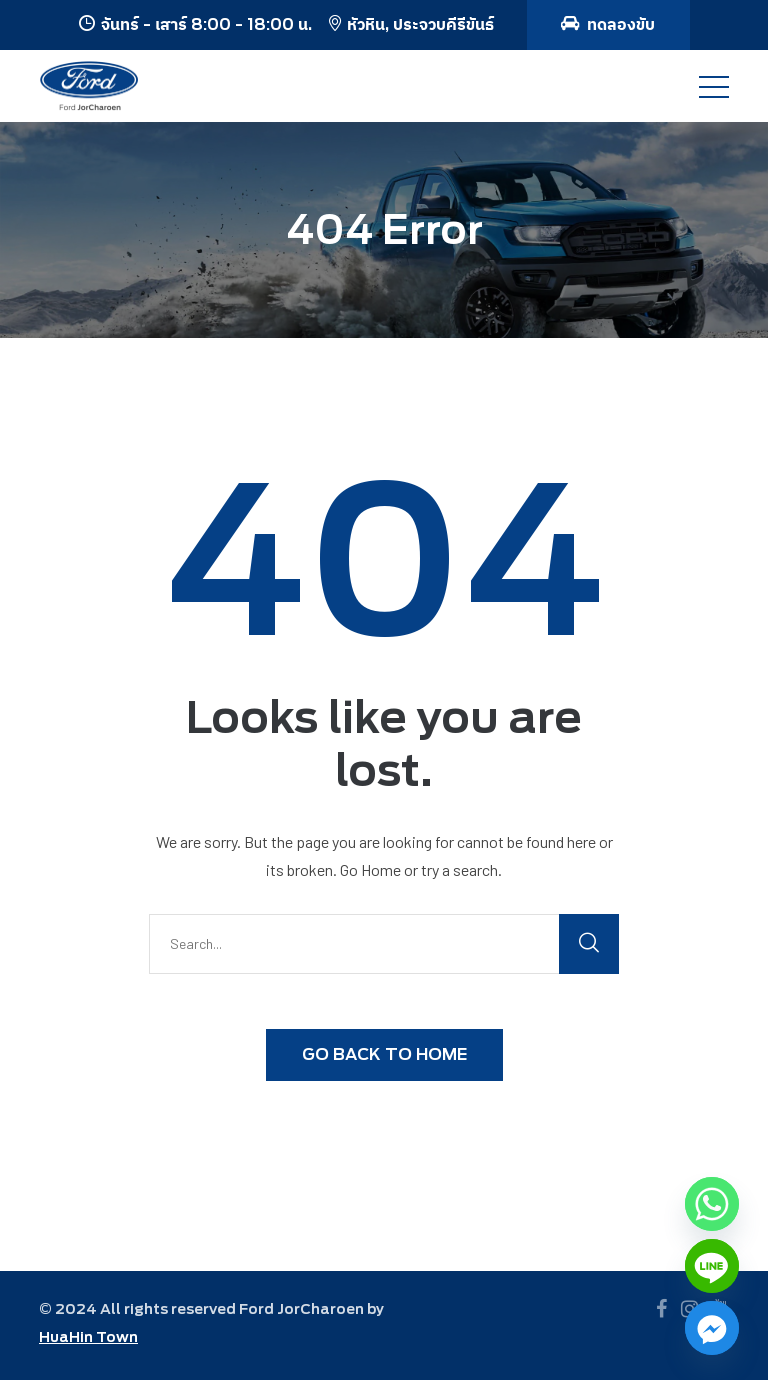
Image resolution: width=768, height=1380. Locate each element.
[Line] (712, 1266)
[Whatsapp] (712, 1204)
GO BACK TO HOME (384, 1054)
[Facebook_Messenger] (712, 1328)
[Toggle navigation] (714, 86)
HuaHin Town (88, 1337)
